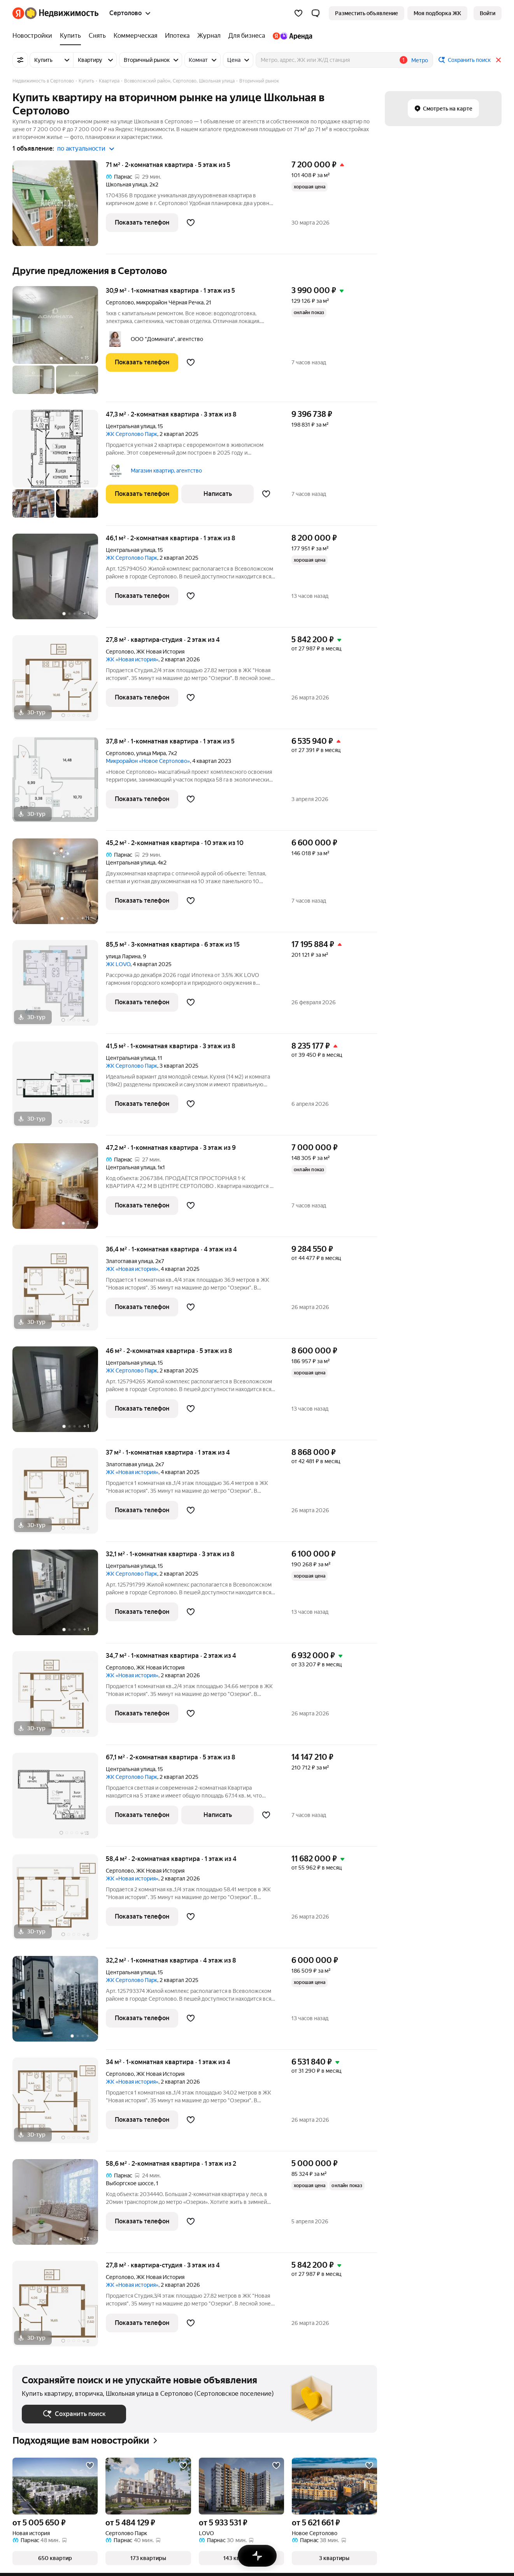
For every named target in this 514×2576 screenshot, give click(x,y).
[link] (488, 13)
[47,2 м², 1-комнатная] (59, 1190)
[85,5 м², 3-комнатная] (59, 987)
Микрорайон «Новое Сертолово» (148, 761)
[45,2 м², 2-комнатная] (59, 885)
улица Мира (151, 753)
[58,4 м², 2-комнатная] (59, 1901)
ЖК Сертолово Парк (131, 434)
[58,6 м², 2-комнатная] (59, 2206)
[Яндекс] (18, 13)
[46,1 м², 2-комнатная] (59, 580)
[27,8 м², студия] (59, 682)
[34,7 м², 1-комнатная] (59, 1698)
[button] (316, 13)
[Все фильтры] (20, 60)
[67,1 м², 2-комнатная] (59, 1800)
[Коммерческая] (135, 35)
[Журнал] (209, 35)
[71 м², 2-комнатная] (59, 207)
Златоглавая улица (129, 1261)
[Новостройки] (34, 35)
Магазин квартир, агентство (166, 470)
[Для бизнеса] (247, 35)
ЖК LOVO (118, 964)
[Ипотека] (177, 35)
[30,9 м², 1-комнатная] (59, 344)
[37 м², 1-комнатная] (59, 1495)
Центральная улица (130, 426)
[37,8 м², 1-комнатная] (59, 784)
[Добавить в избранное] (190, 222)
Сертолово (120, 302)
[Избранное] (298, 13)
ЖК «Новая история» (132, 659)
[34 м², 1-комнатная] (59, 2104)
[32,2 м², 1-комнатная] (59, 2003)
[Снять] (97, 35)
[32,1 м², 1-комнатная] (59, 1596)
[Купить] (70, 35)
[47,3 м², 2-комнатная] (59, 468)
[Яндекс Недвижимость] (61, 13)
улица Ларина (123, 956)
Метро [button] (419, 60)
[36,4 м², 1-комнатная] (59, 1292)
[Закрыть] (498, 60)
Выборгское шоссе (130, 2183)
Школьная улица (126, 184)
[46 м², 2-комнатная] (59, 1393)
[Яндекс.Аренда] (290, 35)
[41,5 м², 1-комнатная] (59, 1088)
